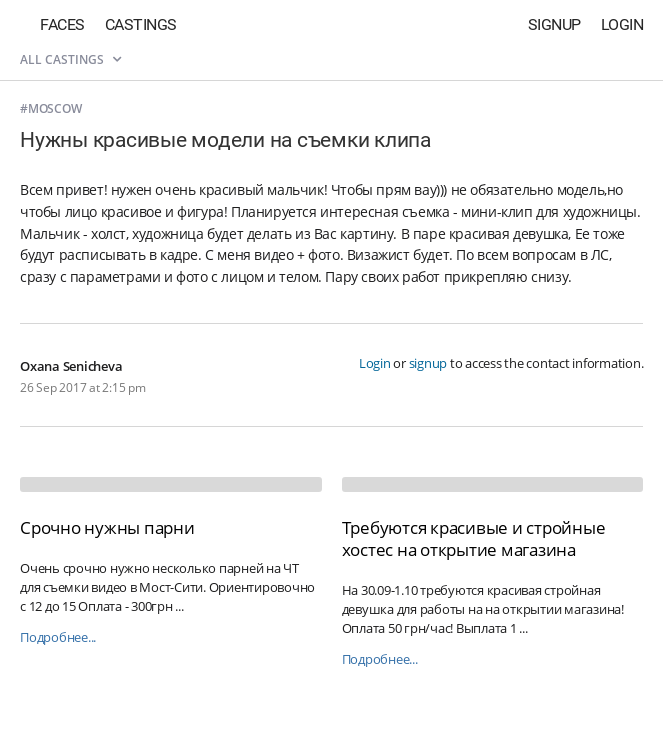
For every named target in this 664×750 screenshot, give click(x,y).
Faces (62, 24)
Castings (141, 24)
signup (428, 363)
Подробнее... (58, 637)
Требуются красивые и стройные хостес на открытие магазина (474, 538)
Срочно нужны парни (107, 527)
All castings (70, 59)
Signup (554, 24)
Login (622, 24)
